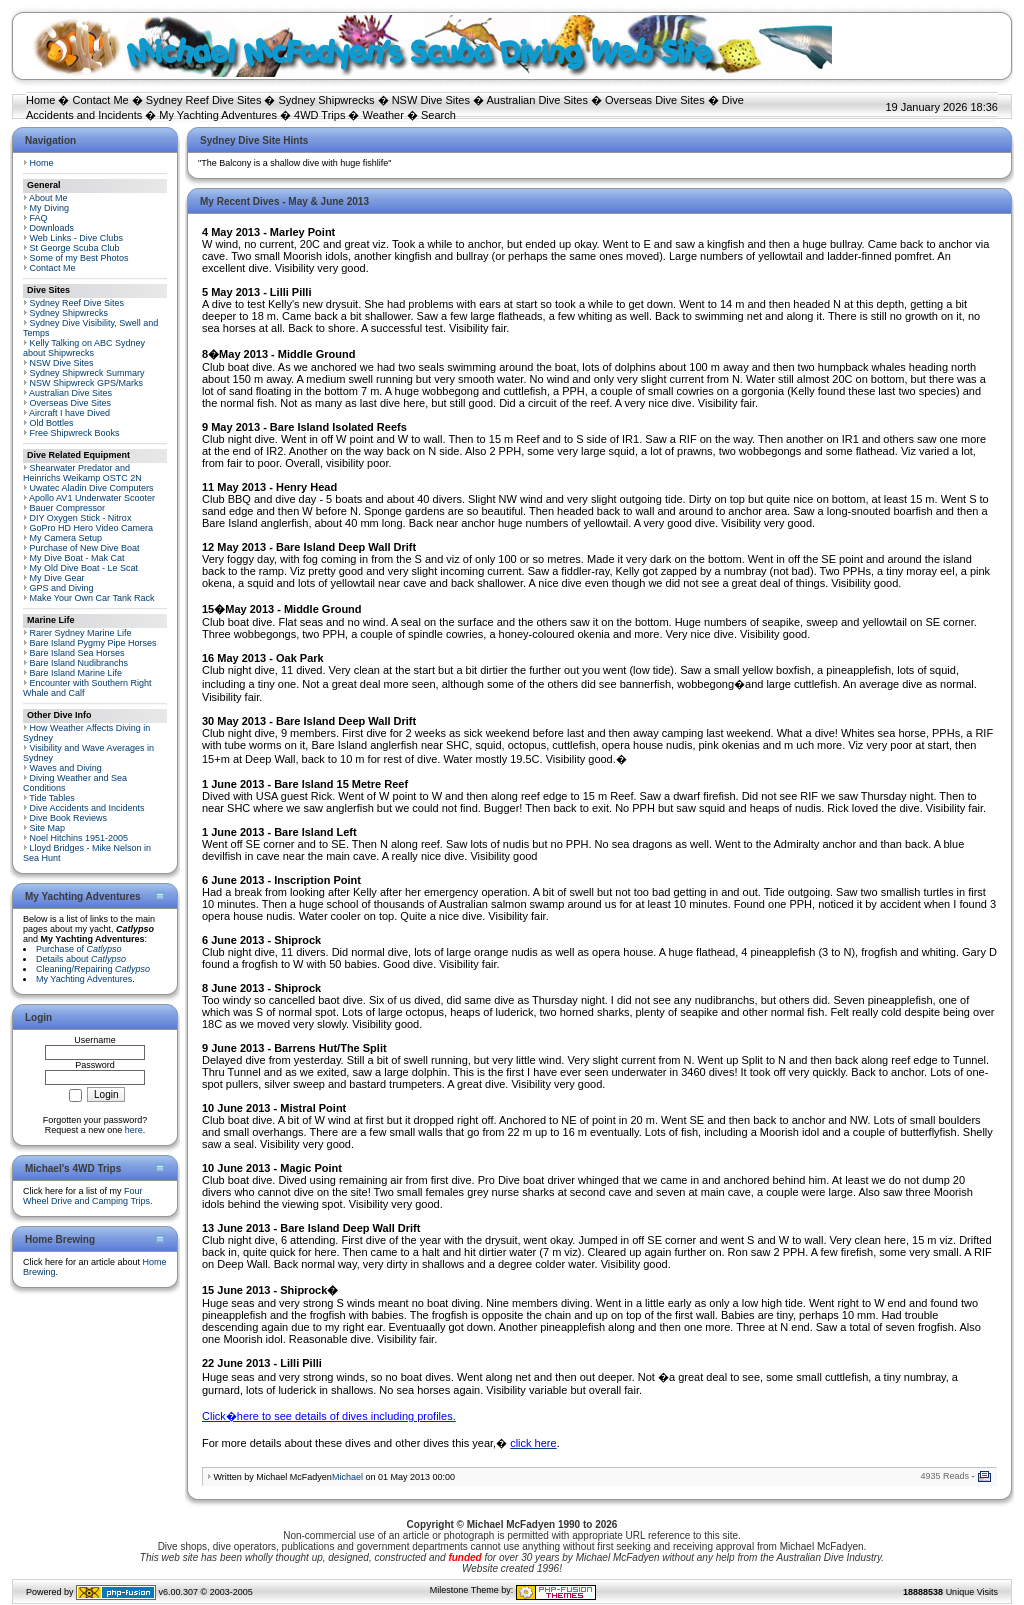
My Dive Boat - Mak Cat (77, 558)
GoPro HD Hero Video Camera (91, 528)
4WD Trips (319, 115)
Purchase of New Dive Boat (85, 548)
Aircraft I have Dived (69, 413)
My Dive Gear (57, 578)
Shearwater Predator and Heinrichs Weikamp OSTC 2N (82, 473)
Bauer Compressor (68, 508)
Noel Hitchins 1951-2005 (79, 838)
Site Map (48, 828)
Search (438, 115)
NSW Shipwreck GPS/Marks (87, 383)
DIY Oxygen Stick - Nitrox (81, 518)
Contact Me (100, 100)
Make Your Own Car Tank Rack (92, 598)
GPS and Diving (62, 588)
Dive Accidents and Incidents (87, 808)
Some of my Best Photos (79, 258)
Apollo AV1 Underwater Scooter (92, 498)
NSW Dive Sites (431, 100)
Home (40, 100)
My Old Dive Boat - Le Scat (84, 568)
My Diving (50, 208)
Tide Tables (52, 798)
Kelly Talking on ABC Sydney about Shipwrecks (84, 348)
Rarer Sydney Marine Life (81, 633)
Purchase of (79, 949)
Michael (347, 1477)
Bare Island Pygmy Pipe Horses (93, 643)
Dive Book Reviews (69, 818)
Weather (383, 115)
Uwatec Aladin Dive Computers (92, 488)
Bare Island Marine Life (76, 673)
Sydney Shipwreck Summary (87, 373)
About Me (48, 198)
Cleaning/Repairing (93, 969)
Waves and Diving (66, 768)
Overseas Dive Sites (655, 100)
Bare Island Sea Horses (77, 653)
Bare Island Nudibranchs (79, 663)
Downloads (52, 228)
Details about (81, 959)
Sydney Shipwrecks (327, 100)
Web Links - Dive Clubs (76, 238)
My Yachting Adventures (218, 115)
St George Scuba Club (75, 248)
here (134, 1130)
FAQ (39, 218)
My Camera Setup (66, 538)
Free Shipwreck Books (75, 433)
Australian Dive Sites (537, 100)
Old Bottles (52, 423)
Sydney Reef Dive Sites (204, 100)
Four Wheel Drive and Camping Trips (86, 1196)
